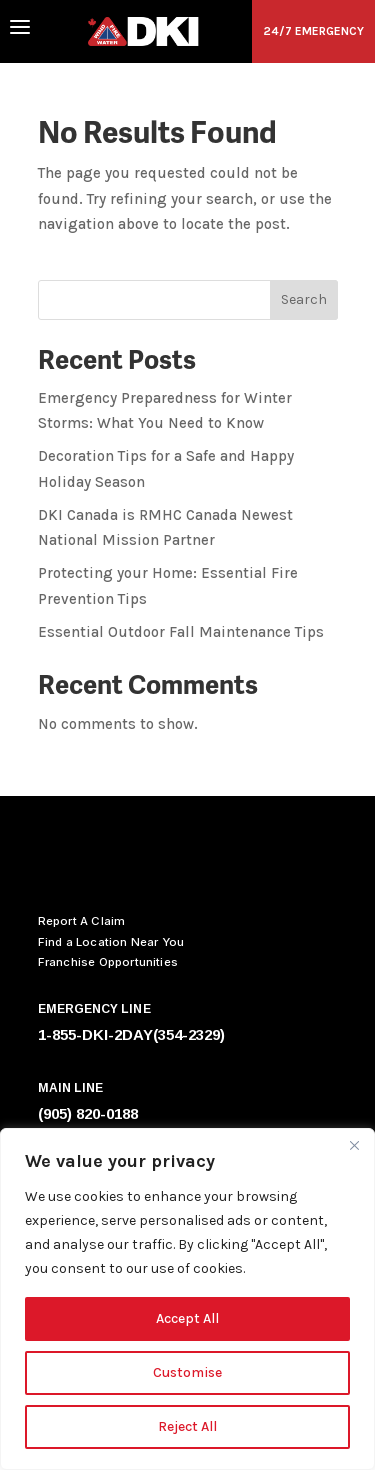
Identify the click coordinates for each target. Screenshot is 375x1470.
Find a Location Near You (111, 942)
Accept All (187, 1318)
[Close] (354, 1145)
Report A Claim (82, 921)
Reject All (187, 1426)
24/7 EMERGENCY (313, 31)
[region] (187, 1299)
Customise (187, 1372)
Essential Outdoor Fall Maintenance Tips (181, 632)
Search (304, 299)
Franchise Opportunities (108, 962)
